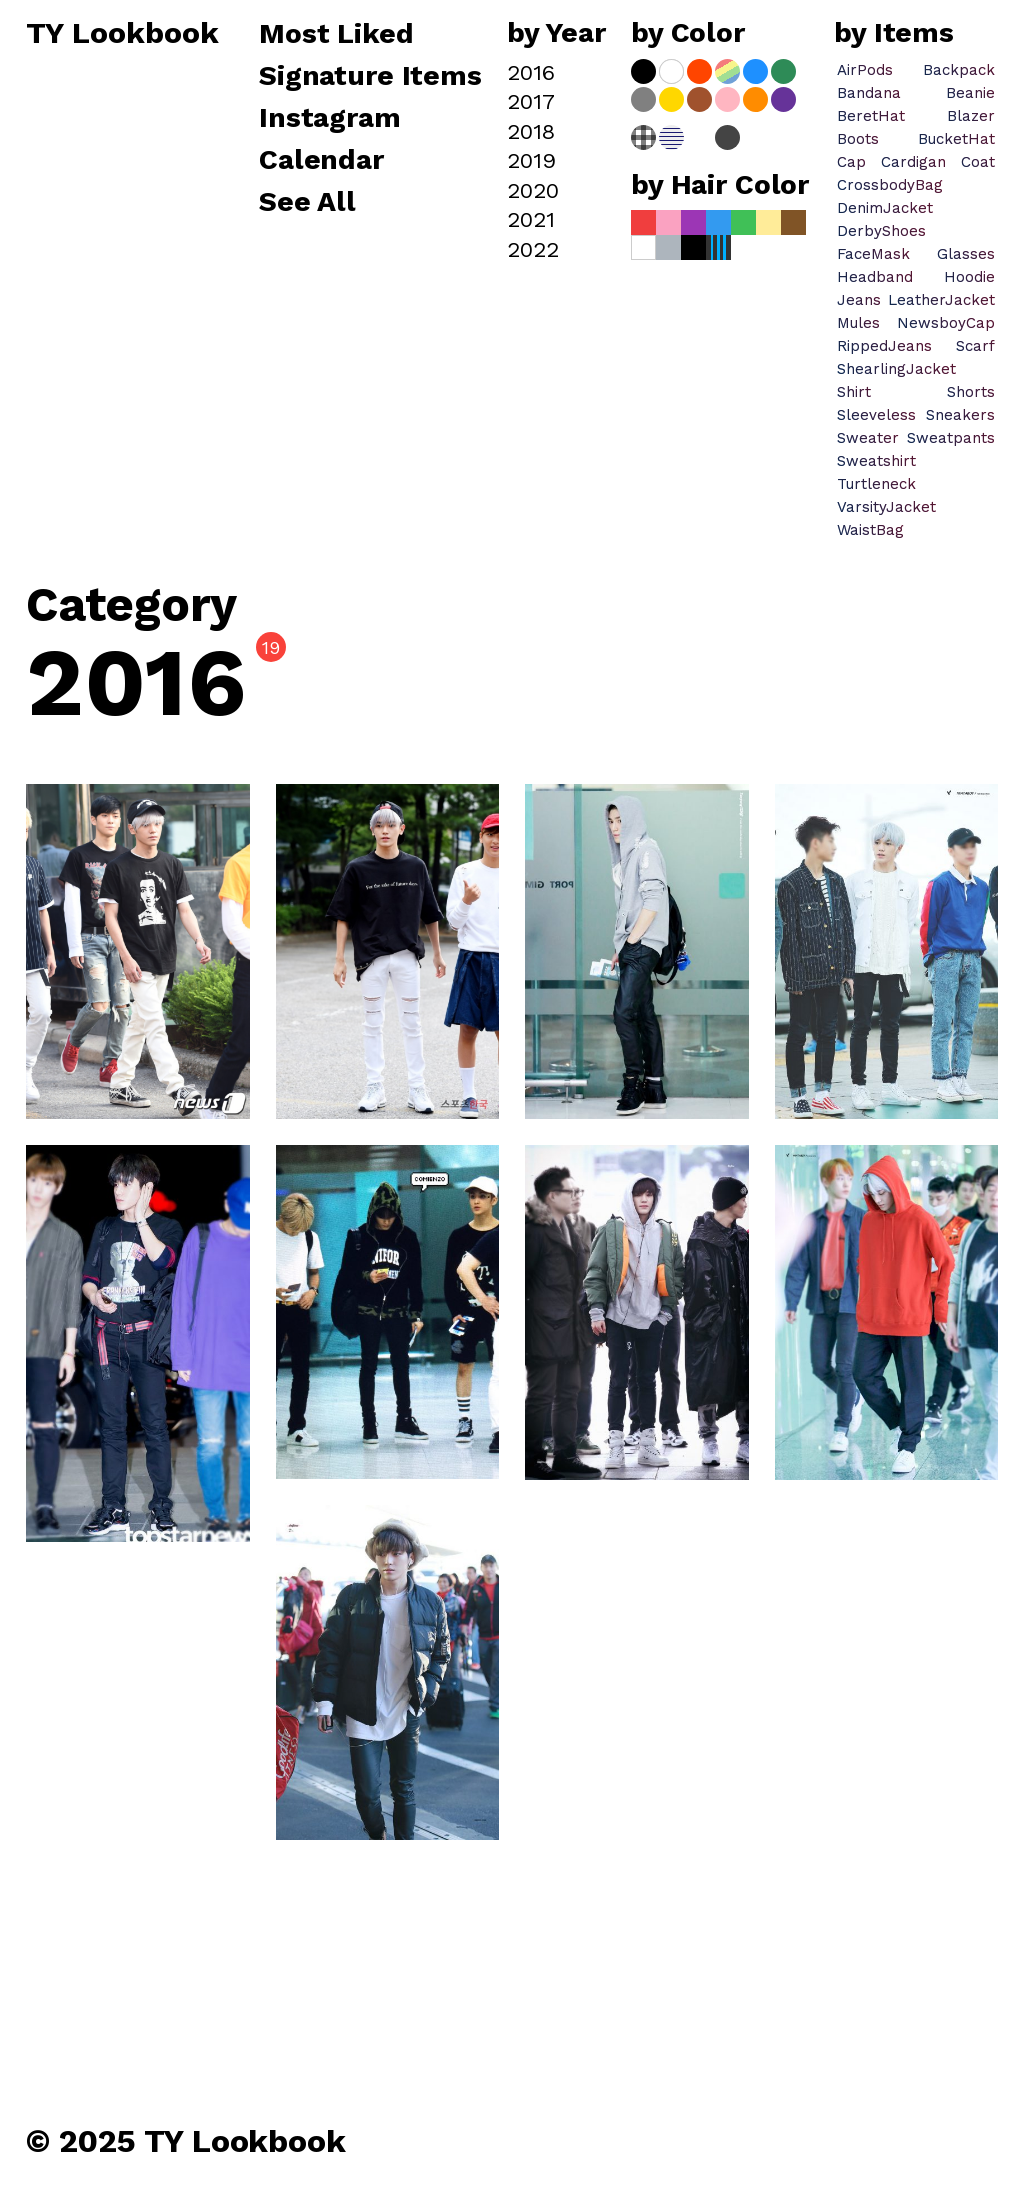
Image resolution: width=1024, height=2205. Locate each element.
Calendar (321, 161)
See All (307, 203)
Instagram (330, 119)
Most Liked (340, 35)
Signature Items (370, 77)
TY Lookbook (122, 34)
